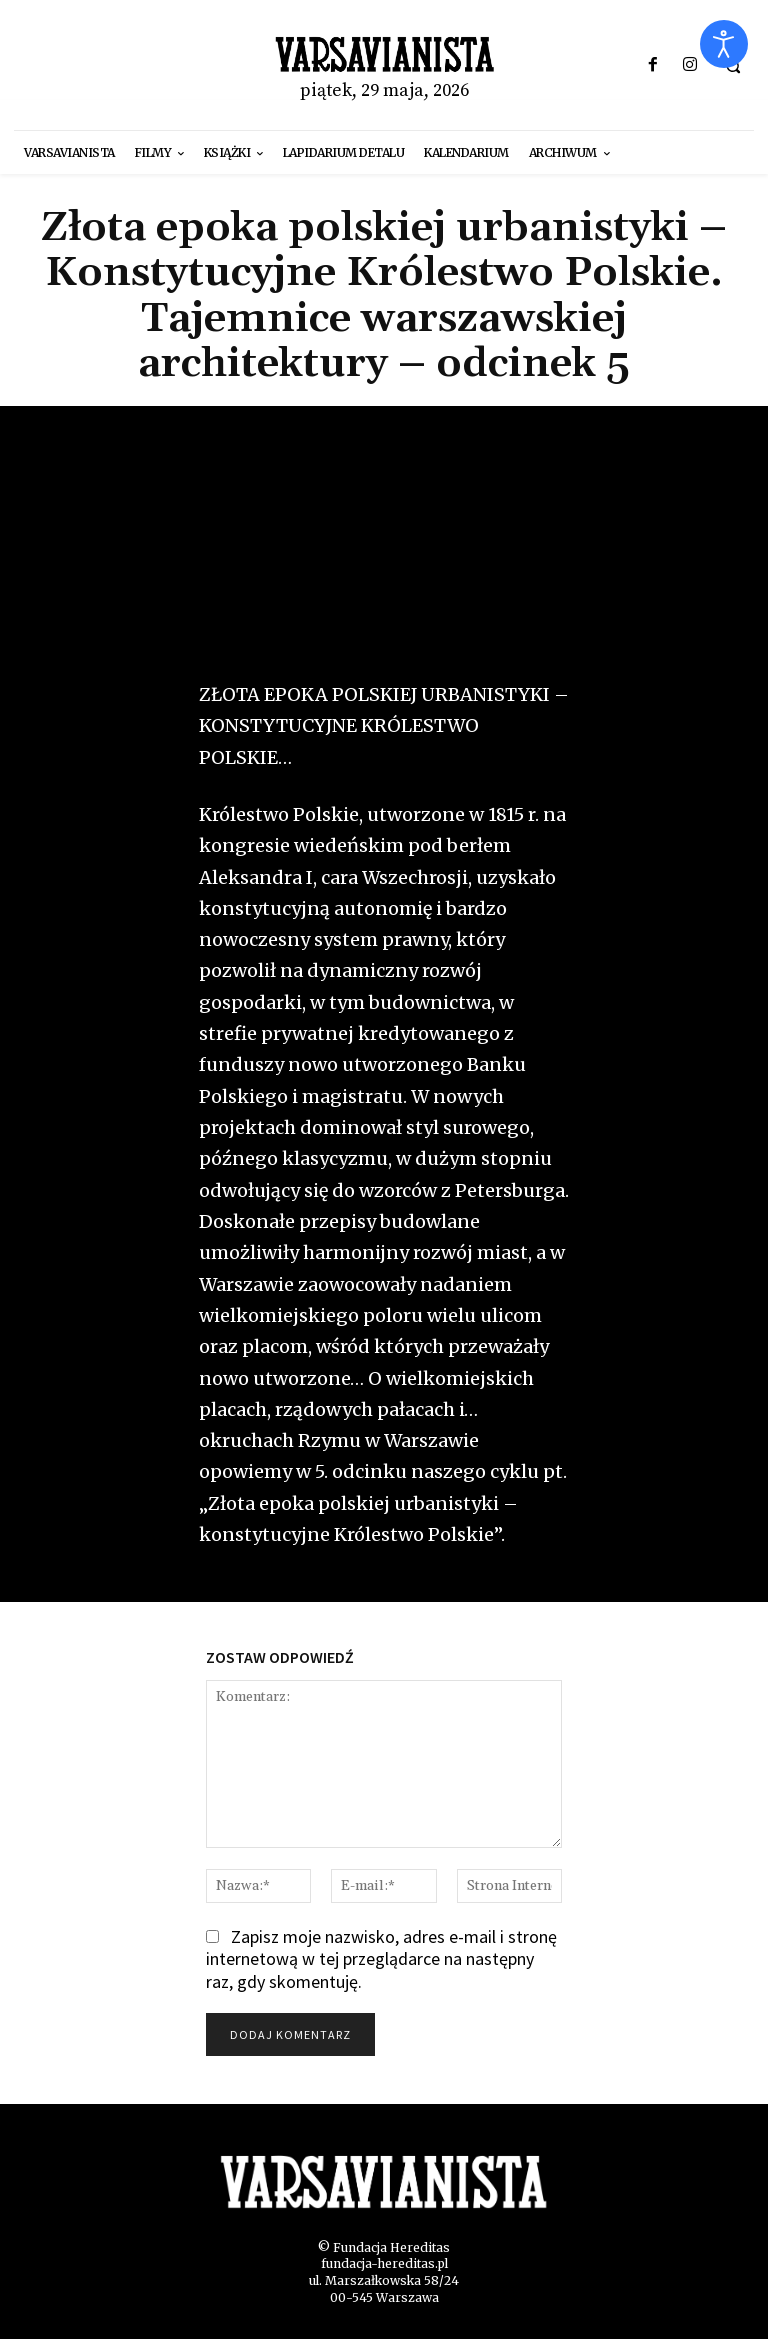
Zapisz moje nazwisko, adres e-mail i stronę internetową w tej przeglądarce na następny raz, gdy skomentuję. (381, 1959)
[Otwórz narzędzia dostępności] (724, 44)
